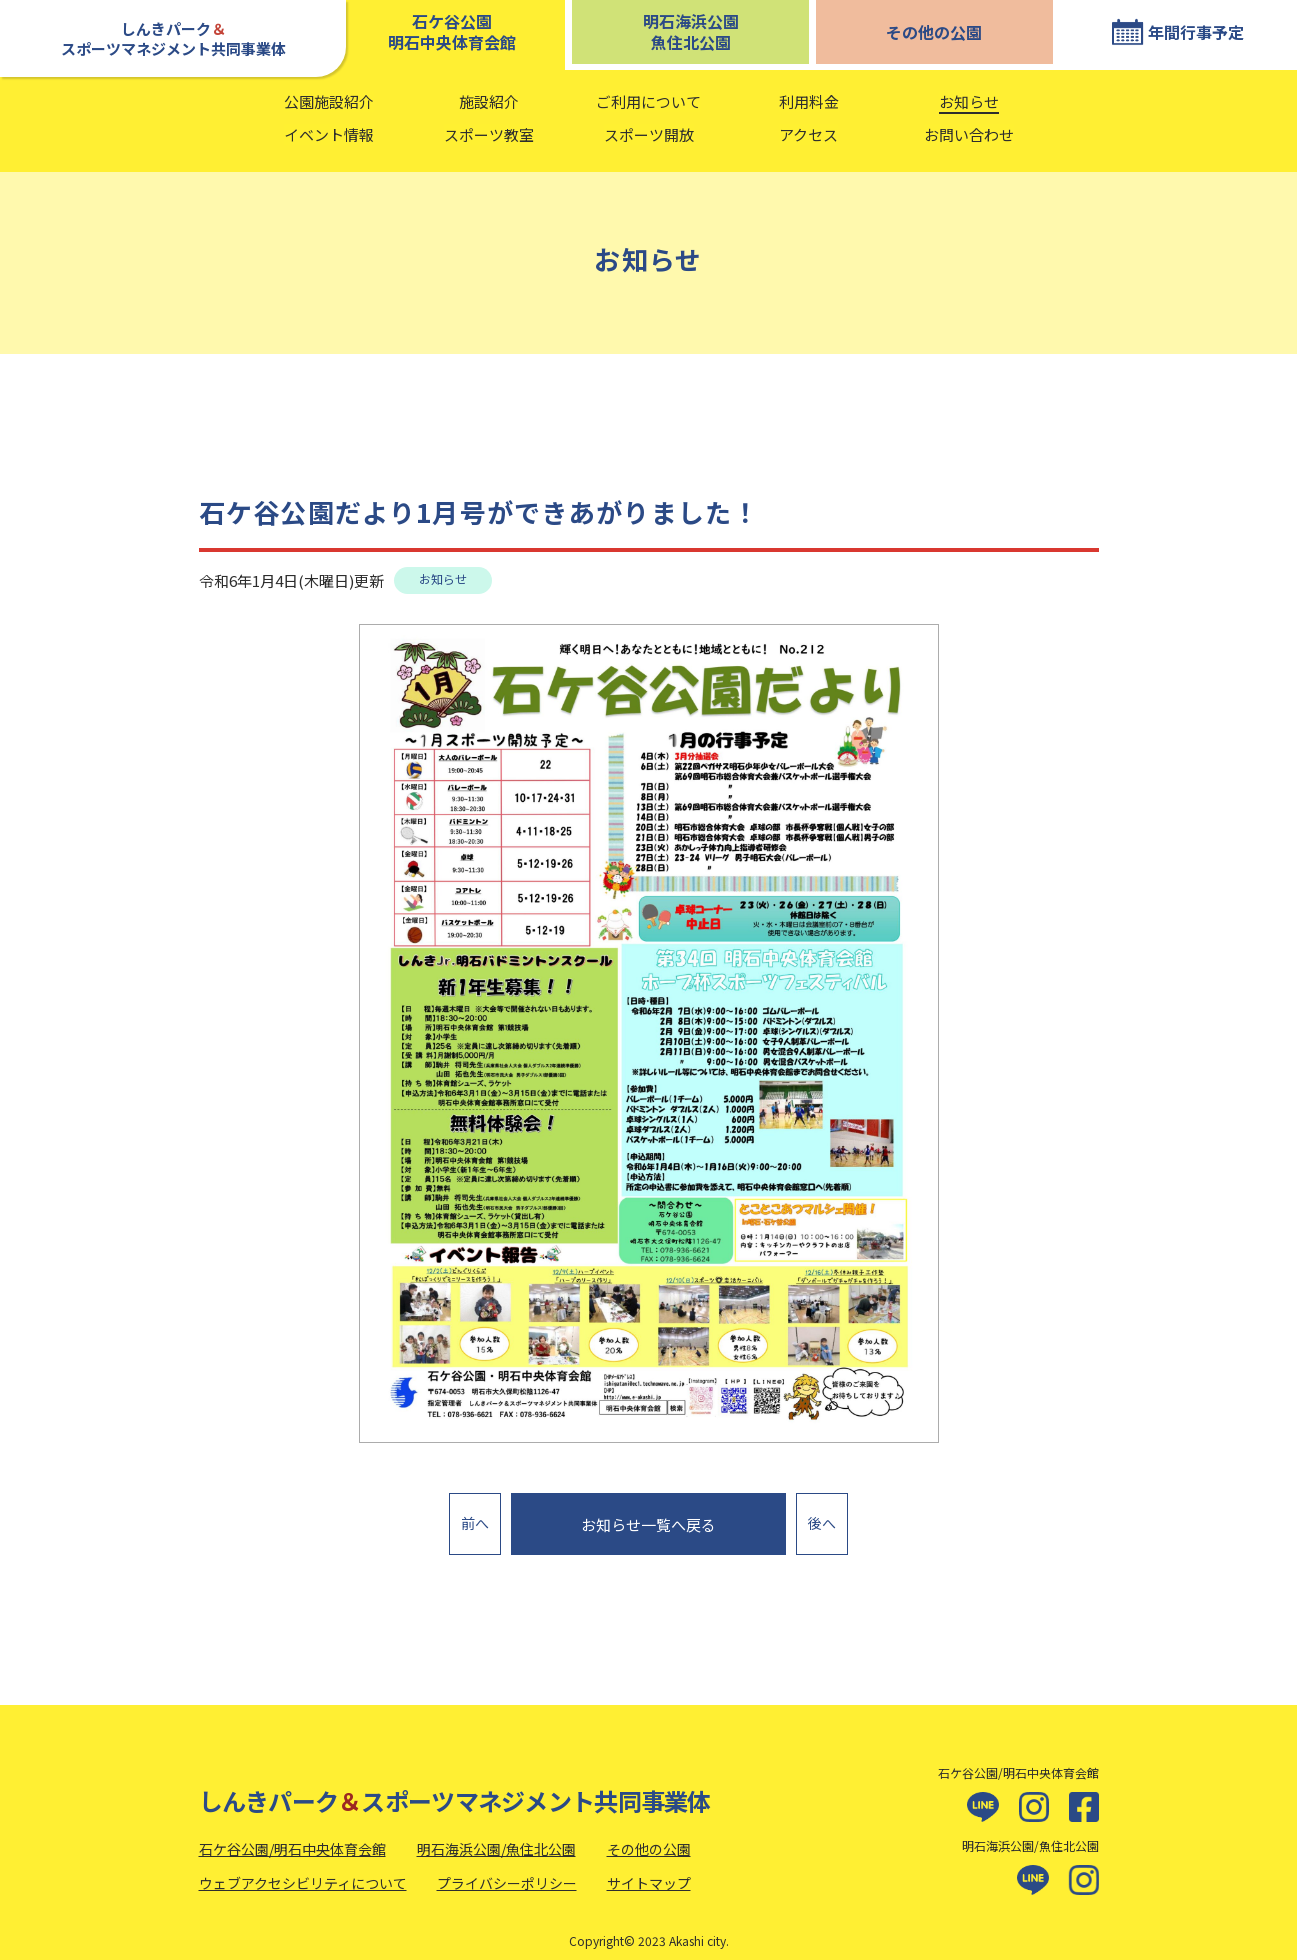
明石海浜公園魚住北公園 (691, 31)
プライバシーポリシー (507, 1870)
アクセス (808, 134)
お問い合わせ (969, 134)
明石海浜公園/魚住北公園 (496, 1837)
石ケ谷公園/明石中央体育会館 (292, 1837)
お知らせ (969, 101)
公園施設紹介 (329, 101)
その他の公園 (934, 32)
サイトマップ (649, 1870)
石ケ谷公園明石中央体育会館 (452, 31)
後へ (822, 1517)
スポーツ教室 (489, 134)
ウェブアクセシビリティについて (303, 1870)
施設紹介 (489, 101)
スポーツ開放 (649, 134)
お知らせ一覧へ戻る (648, 1518)
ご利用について (648, 101)
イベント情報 (329, 134)
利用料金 (809, 101)
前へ (475, 1517)
